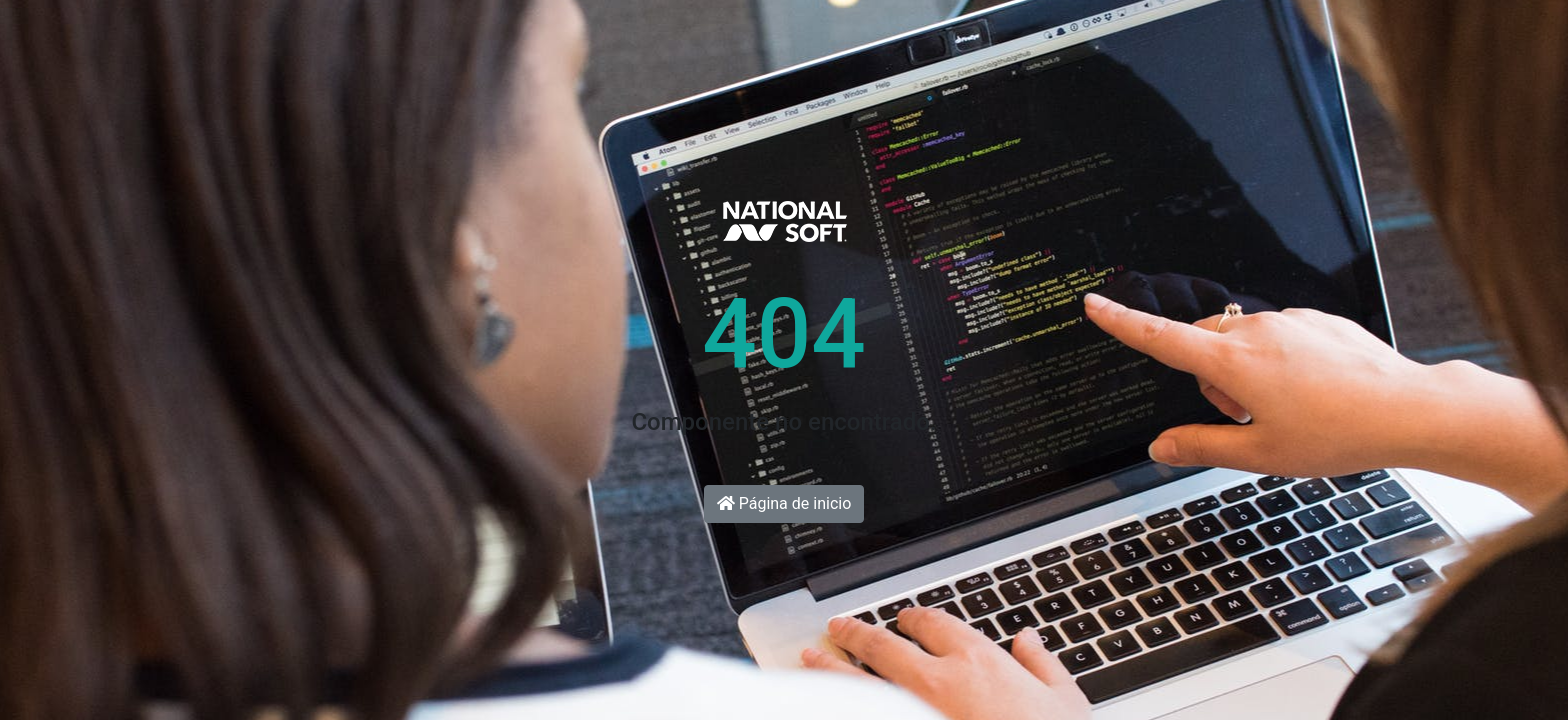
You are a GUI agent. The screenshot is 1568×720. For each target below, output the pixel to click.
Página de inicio (784, 503)
